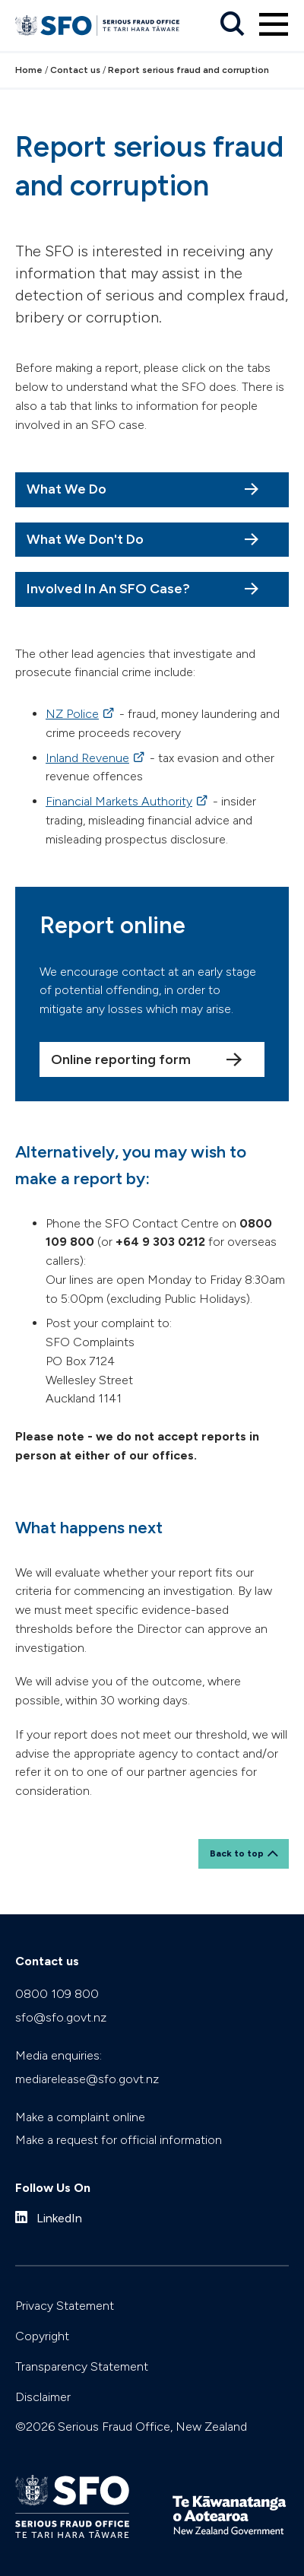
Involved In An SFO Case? (108, 588)
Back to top (237, 1853)
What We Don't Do (85, 539)
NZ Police (72, 714)
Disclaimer (43, 2397)
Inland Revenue (87, 758)
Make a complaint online (80, 2117)
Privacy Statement (64, 2305)
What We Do (66, 489)
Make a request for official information (118, 2140)
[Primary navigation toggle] (273, 24)
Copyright (42, 2336)
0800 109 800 (57, 1994)
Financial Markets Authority (119, 801)
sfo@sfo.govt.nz (60, 2017)
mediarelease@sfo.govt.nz (87, 2079)
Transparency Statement (81, 2366)
